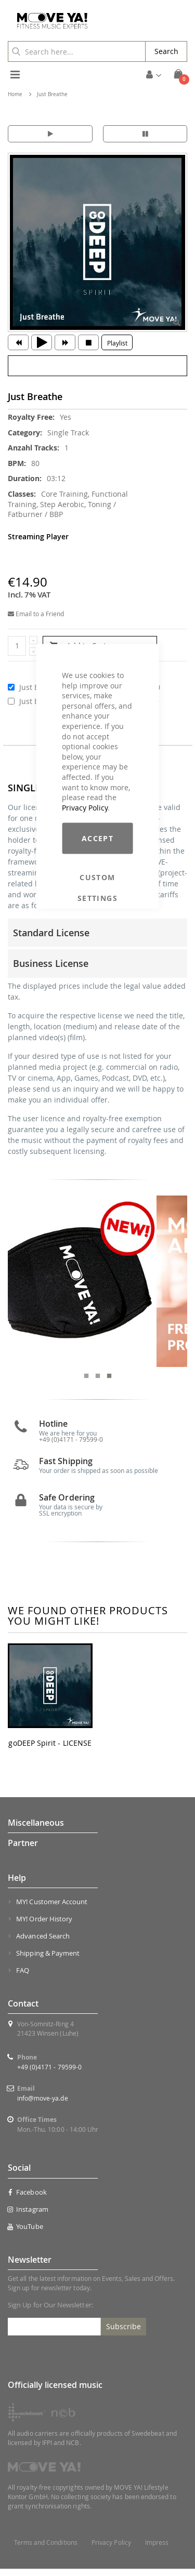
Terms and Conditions (45, 2550)
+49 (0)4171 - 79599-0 (49, 2074)
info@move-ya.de (42, 2106)
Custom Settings (97, 877)
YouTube (25, 2233)
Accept (97, 838)
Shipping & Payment (48, 1961)
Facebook (27, 2199)
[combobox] (77, 51)
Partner (23, 1850)
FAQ (22, 1978)
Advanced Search (43, 1943)
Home (15, 94)
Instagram (28, 2216)
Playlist (117, 343)
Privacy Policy (85, 807)
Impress (156, 2550)
